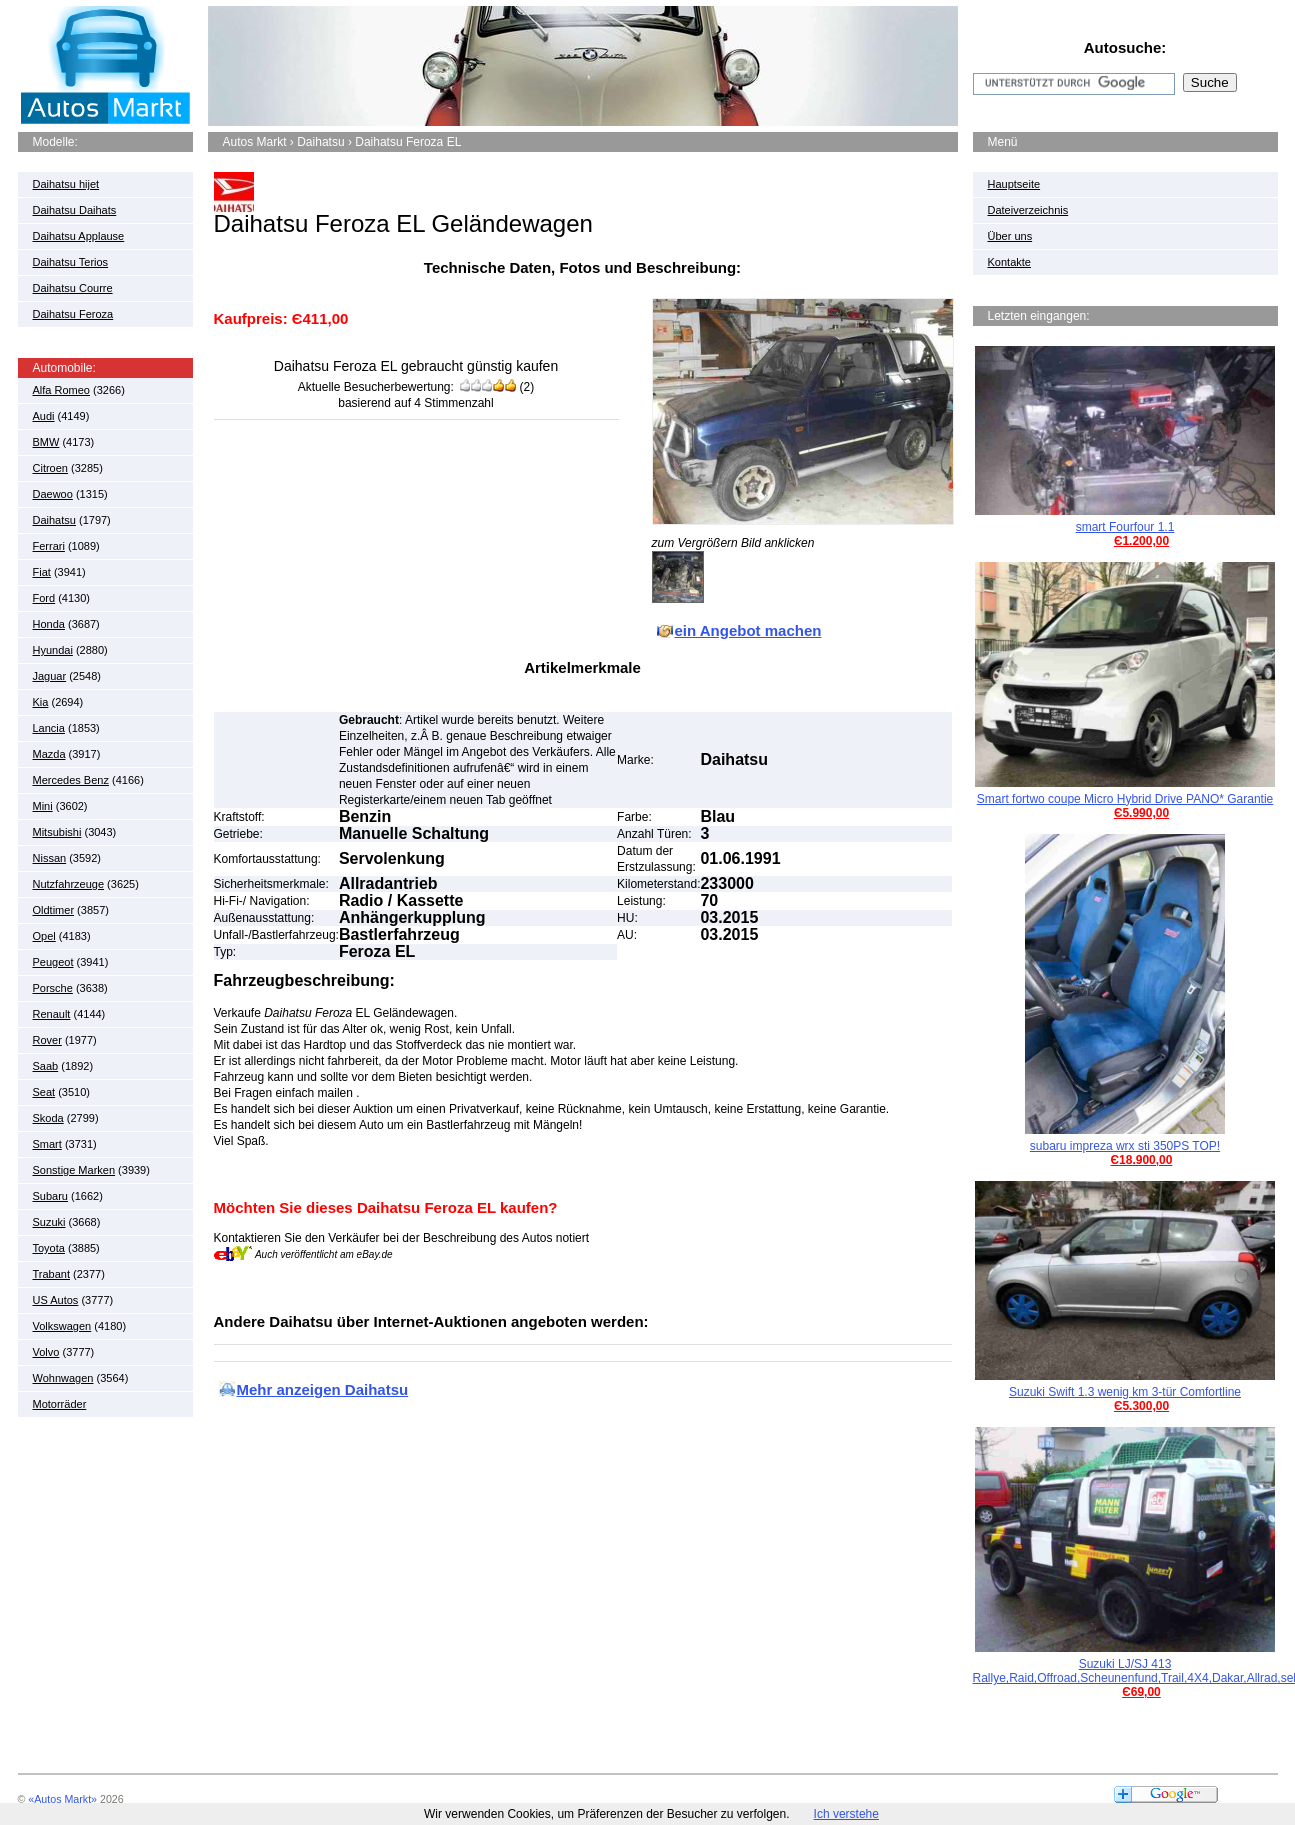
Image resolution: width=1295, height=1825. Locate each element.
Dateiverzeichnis (1028, 210)
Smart (47, 1144)
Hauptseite (1014, 184)
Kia (41, 702)
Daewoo (53, 494)
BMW (46, 442)
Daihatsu (54, 520)
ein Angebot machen (748, 630)
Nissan (50, 858)
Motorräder (60, 1404)
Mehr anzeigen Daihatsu (323, 1389)
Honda (49, 624)
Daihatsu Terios (71, 262)
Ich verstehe (846, 1814)
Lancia (49, 728)
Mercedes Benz (71, 780)
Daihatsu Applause (79, 236)
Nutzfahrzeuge (69, 884)
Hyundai (53, 650)
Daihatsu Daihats (75, 210)
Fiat (42, 572)
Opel (44, 936)
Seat (44, 1092)
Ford (44, 598)
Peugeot (53, 962)
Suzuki (49, 1222)
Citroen (50, 468)
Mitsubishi (57, 832)
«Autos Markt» (62, 1799)
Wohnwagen (63, 1378)
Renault (52, 1014)
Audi (44, 416)
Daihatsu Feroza (73, 314)
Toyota (49, 1248)
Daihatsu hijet (66, 184)
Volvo (46, 1352)
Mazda (49, 754)
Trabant (52, 1274)
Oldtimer (54, 910)
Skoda (48, 1118)
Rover (47, 1040)
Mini (43, 806)
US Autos (56, 1300)
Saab (46, 1066)
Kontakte (1009, 262)
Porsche (53, 988)
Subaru (50, 1196)
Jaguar (50, 676)
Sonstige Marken (74, 1170)
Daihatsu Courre (73, 288)
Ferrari (49, 546)
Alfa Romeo (61, 390)
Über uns (1010, 236)
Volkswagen (62, 1326)
